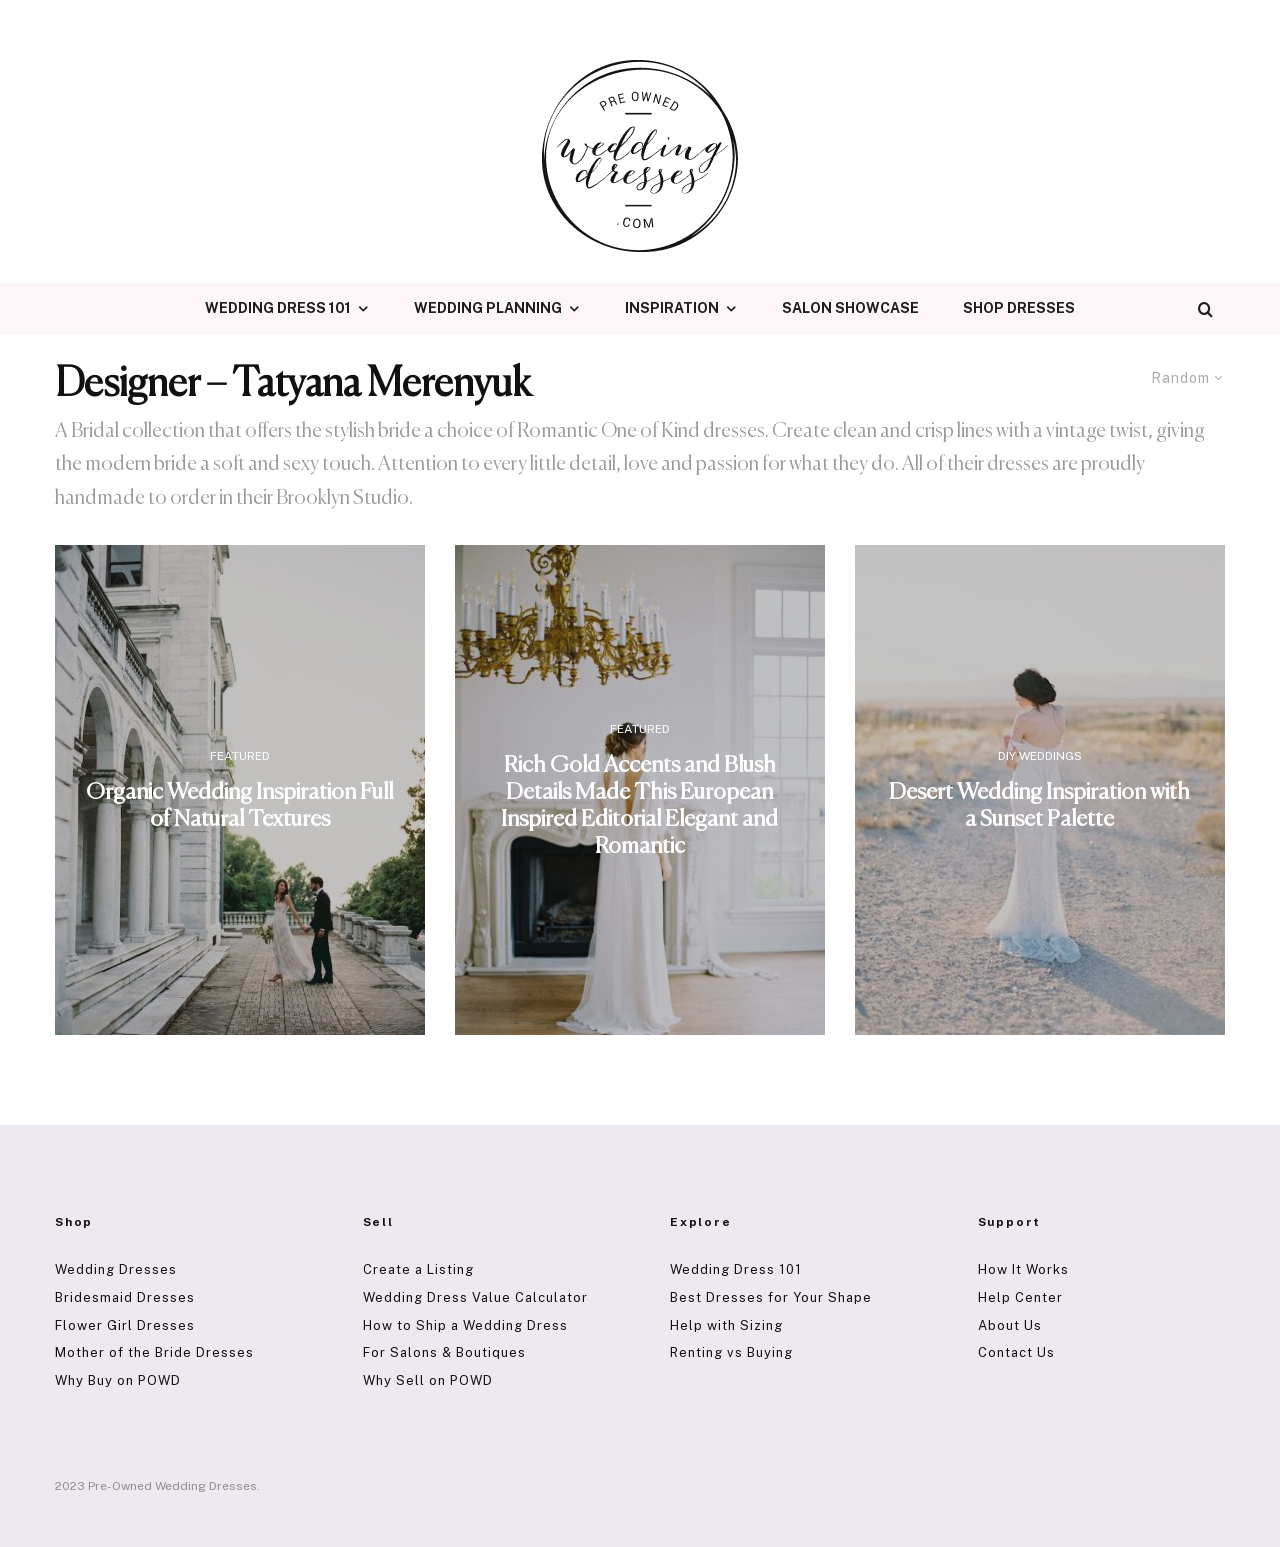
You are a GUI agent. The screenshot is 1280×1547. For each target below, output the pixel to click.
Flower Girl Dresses (125, 1325)
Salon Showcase (850, 308)
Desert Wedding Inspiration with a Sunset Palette (1039, 806)
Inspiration (672, 308)
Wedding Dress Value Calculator (475, 1297)
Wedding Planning (488, 308)
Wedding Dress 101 (278, 308)
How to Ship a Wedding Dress (465, 1325)
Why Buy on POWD (118, 1380)
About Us (1010, 1325)
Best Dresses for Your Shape (771, 1297)
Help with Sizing (726, 1325)
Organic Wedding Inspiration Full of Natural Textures (239, 806)
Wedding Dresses (116, 1269)
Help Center (1020, 1297)
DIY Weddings (1040, 756)
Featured (240, 756)
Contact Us (1016, 1352)
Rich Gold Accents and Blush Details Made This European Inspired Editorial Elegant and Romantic (639, 805)
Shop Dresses (1019, 308)
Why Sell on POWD (428, 1380)
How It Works (1023, 1269)
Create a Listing (418, 1269)
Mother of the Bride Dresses (154, 1352)
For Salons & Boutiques (444, 1352)
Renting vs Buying (731, 1352)
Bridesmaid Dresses (125, 1297)
